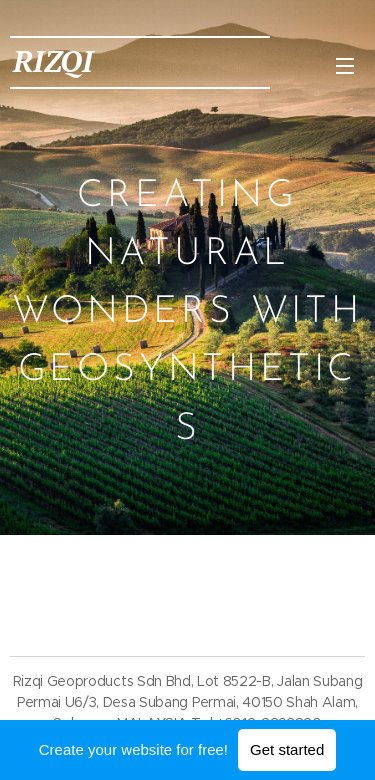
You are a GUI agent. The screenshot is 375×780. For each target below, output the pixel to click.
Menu (345, 66)
